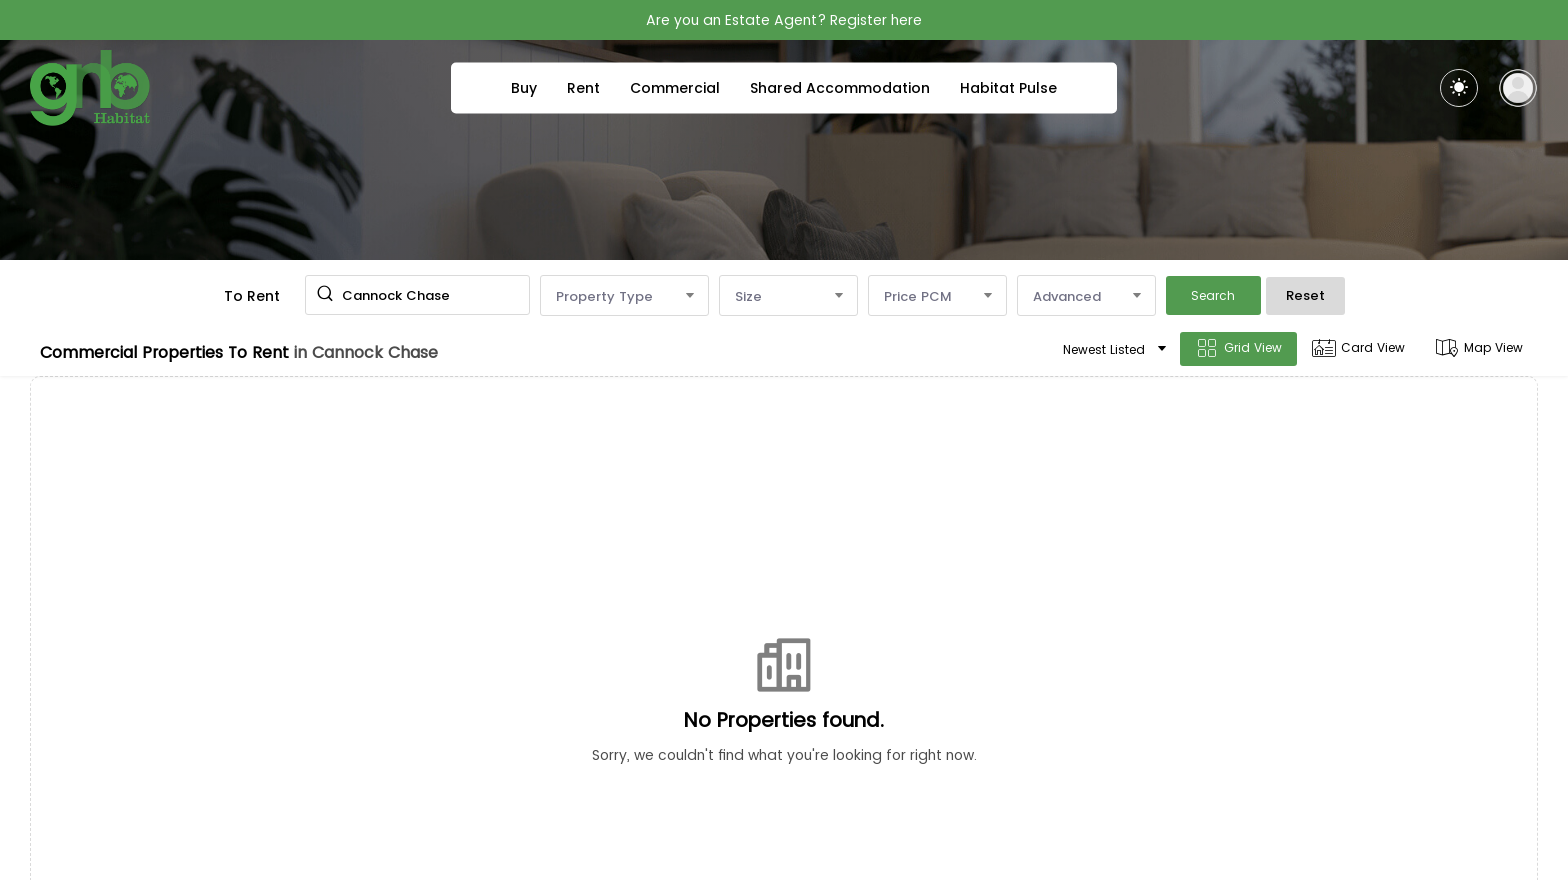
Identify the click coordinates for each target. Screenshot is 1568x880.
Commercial (675, 88)
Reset (1305, 295)
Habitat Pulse (1008, 88)
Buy (524, 88)
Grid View (1238, 349)
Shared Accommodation (840, 88)
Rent (583, 88)
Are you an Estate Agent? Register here (784, 20)
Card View (1358, 349)
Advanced (1086, 296)
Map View (1479, 349)
